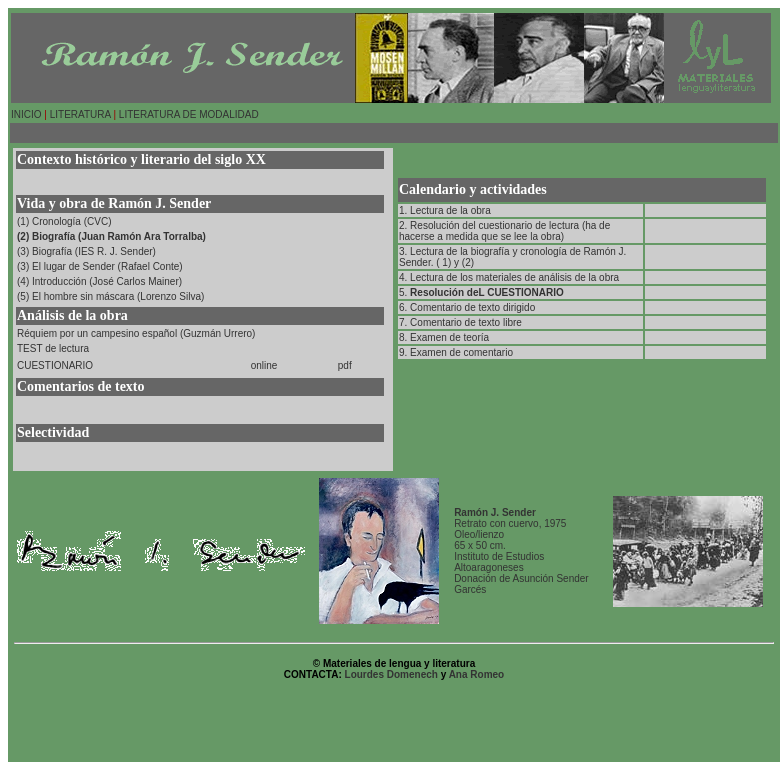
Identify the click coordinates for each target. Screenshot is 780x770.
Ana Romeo (477, 674)
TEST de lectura (53, 348)
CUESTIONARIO (55, 365)
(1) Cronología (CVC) (64, 221)
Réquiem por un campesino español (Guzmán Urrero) (136, 333)
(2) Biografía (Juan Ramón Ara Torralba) (111, 236)
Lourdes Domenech (393, 674)
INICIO (26, 114)
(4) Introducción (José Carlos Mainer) (99, 281)
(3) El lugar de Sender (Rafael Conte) (100, 266)
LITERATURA (79, 114)
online (264, 365)
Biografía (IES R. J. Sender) (94, 251)
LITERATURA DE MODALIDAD (189, 114)
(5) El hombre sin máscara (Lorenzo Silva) (110, 296)
